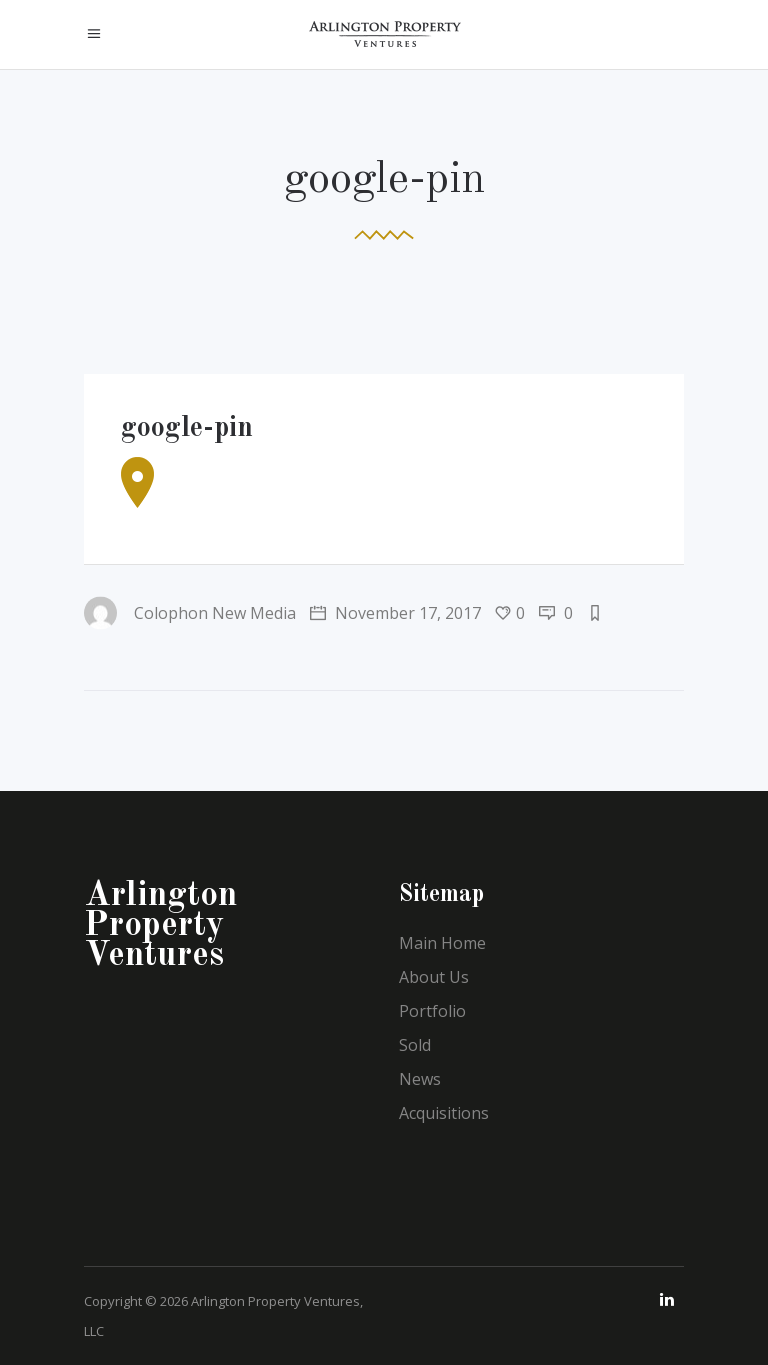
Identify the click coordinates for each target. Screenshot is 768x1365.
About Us (434, 977)
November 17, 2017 (395, 613)
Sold (415, 1045)
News (420, 1079)
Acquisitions (444, 1113)
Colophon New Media (190, 613)
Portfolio (432, 1011)
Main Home (442, 943)
